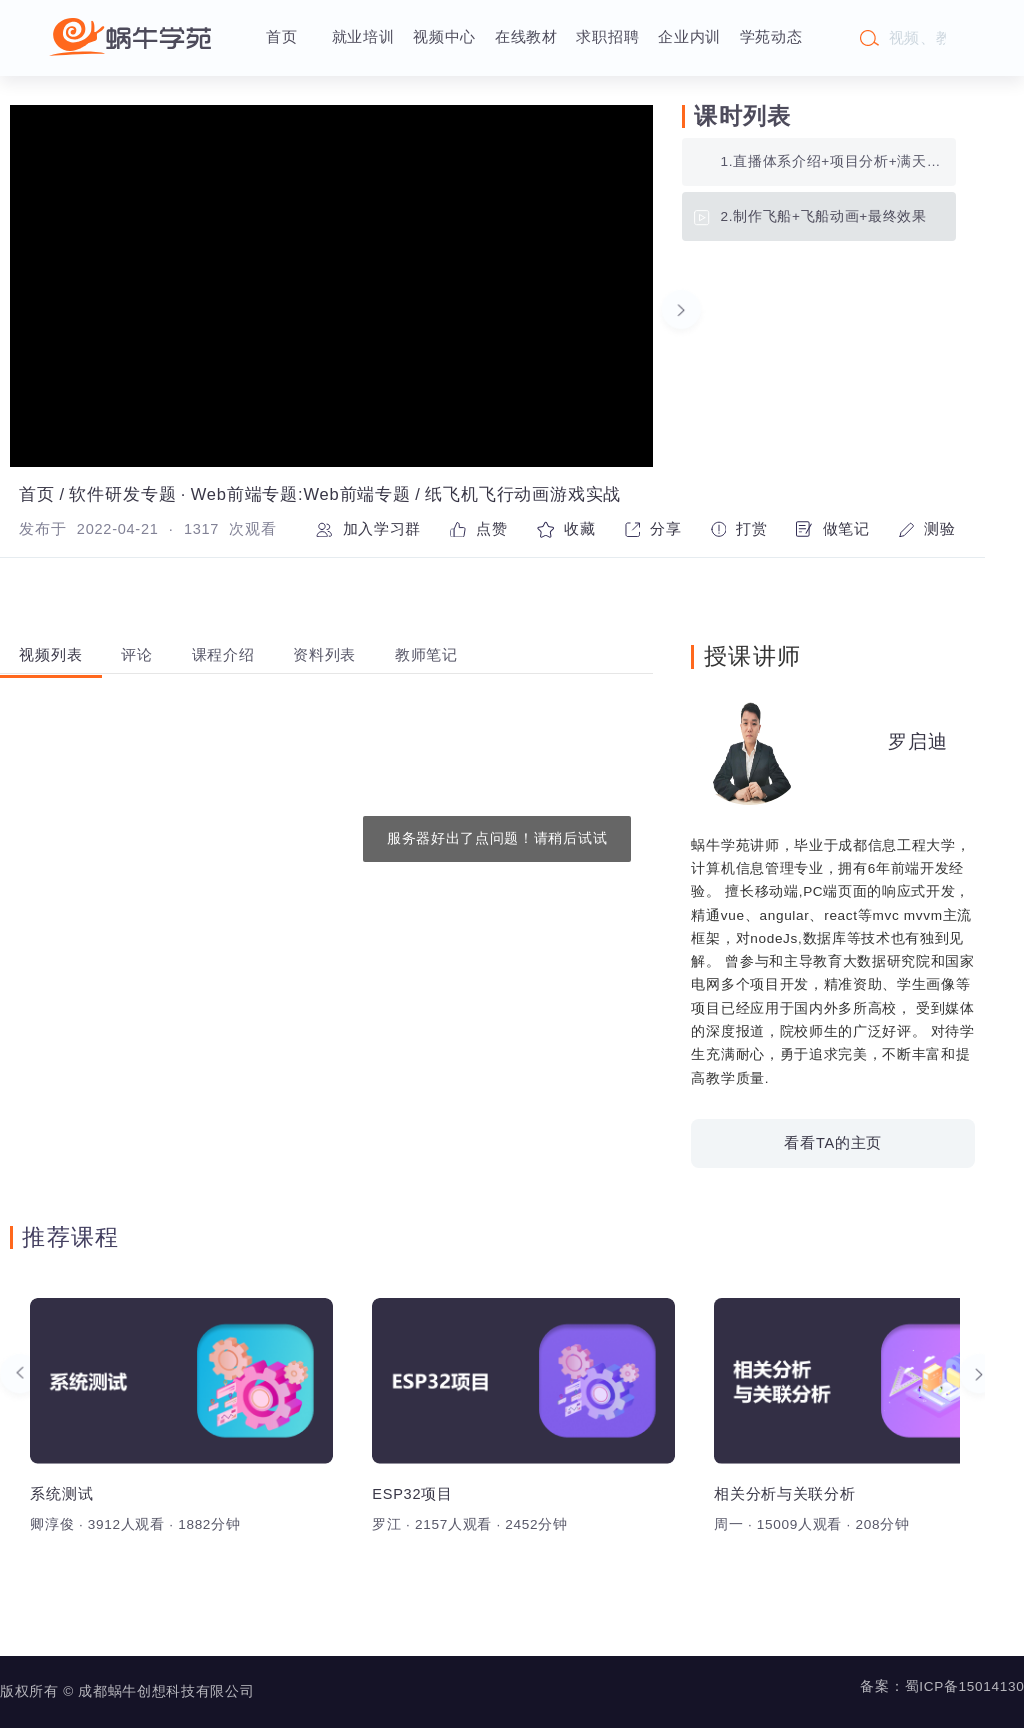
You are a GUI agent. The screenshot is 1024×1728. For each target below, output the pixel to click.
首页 (281, 37)
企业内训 (689, 37)
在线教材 (526, 37)
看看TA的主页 (833, 1143)
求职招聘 (607, 37)
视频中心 (444, 37)
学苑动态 (771, 37)
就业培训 (363, 37)
